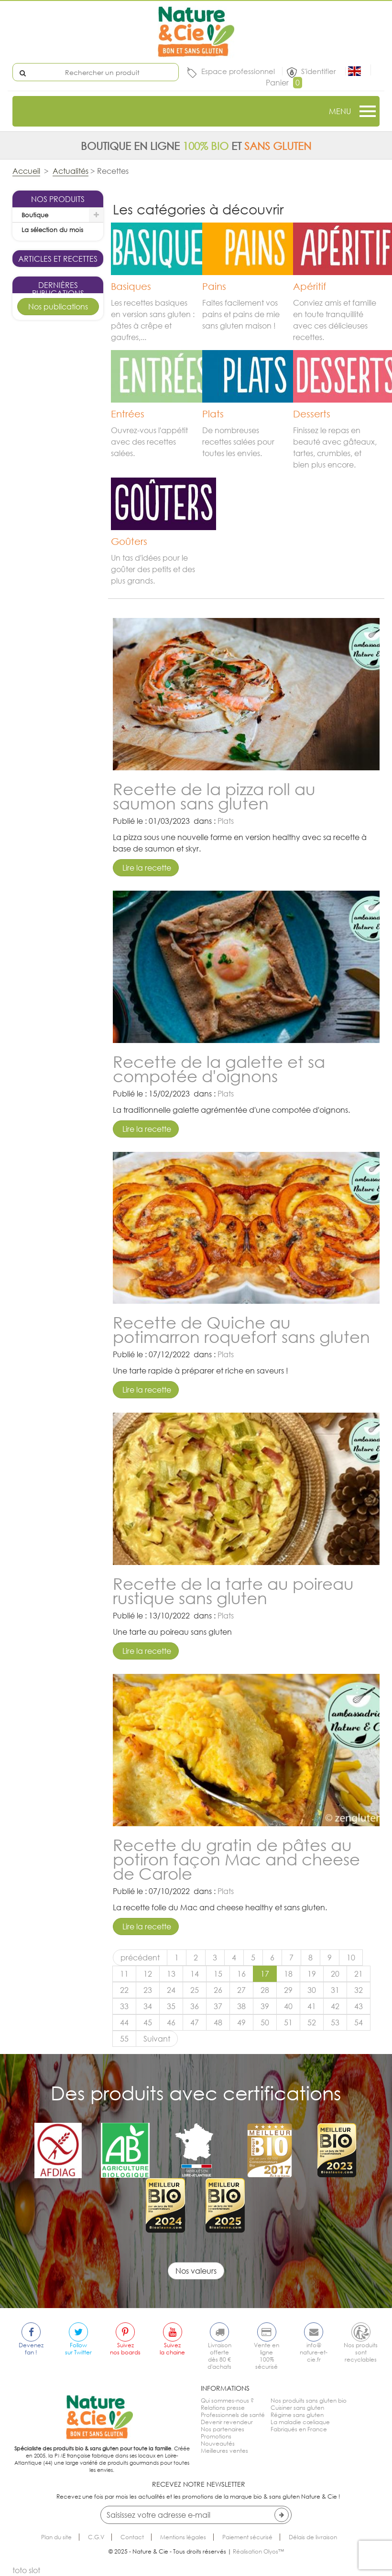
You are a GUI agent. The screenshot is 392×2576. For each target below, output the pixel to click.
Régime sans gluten (297, 2414)
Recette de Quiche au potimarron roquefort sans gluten (241, 1329)
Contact (132, 2537)
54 (358, 2022)
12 (147, 1974)
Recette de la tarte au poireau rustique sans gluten (233, 1590)
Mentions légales (183, 2537)
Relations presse (223, 2407)
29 (288, 1990)
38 (241, 2006)
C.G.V (96, 2537)
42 (335, 2006)
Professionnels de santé (233, 2414)
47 (194, 2022)
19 (311, 1974)
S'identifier (319, 71)
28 (265, 1990)
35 (171, 2006)
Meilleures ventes (224, 2450)
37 (218, 2006)
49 (241, 2022)
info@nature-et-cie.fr (313, 2352)
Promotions (216, 2436)
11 (124, 1974)
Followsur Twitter (78, 2349)
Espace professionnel (238, 71)
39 (265, 2006)
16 (241, 1974)
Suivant (156, 2039)
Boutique (35, 215)
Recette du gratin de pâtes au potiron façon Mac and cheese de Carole (236, 1859)
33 (124, 2006)
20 (335, 1974)
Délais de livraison (313, 2537)
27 (241, 1990)
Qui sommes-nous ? (227, 2400)
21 (358, 1974)
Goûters (69, 691)
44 (124, 2022)
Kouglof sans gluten (58, 658)
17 (265, 1974)
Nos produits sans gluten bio (309, 2400)
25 (194, 1990)
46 (171, 2022)
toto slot (26, 2570)
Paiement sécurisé (247, 2537)
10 (351, 1957)
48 (218, 2022)
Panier (284, 82)
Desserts (68, 887)
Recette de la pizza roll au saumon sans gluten (214, 796)
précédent (140, 1957)
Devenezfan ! (31, 2349)
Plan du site (56, 2537)
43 (358, 2006)
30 (311, 1990)
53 (335, 2022)
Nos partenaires (222, 2429)
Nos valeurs (196, 2271)
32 (358, 1990)
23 (147, 1990)
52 (311, 2022)
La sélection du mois (52, 230)
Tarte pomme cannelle (58, 854)
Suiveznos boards (125, 2349)
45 (147, 2022)
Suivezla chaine (172, 2349)
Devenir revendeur (227, 2422)
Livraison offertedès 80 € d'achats (219, 2356)
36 (194, 2006)
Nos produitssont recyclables (361, 2352)
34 (147, 2006)
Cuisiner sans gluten (297, 2407)
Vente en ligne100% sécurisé (266, 2356)
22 (124, 1990)
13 (171, 1974)
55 (124, 2039)
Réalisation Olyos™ (258, 2551)
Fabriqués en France (299, 2429)
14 (194, 1974)
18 (288, 1974)
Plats (226, 821)
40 (288, 2006)
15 (218, 1974)
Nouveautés (218, 2443)
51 (288, 2022)
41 (311, 2006)
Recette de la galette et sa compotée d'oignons (219, 1069)
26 (218, 1990)
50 (265, 2022)
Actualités (70, 171)
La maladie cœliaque (300, 2422)
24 (171, 1990)
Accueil (26, 171)
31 (335, 1990)
